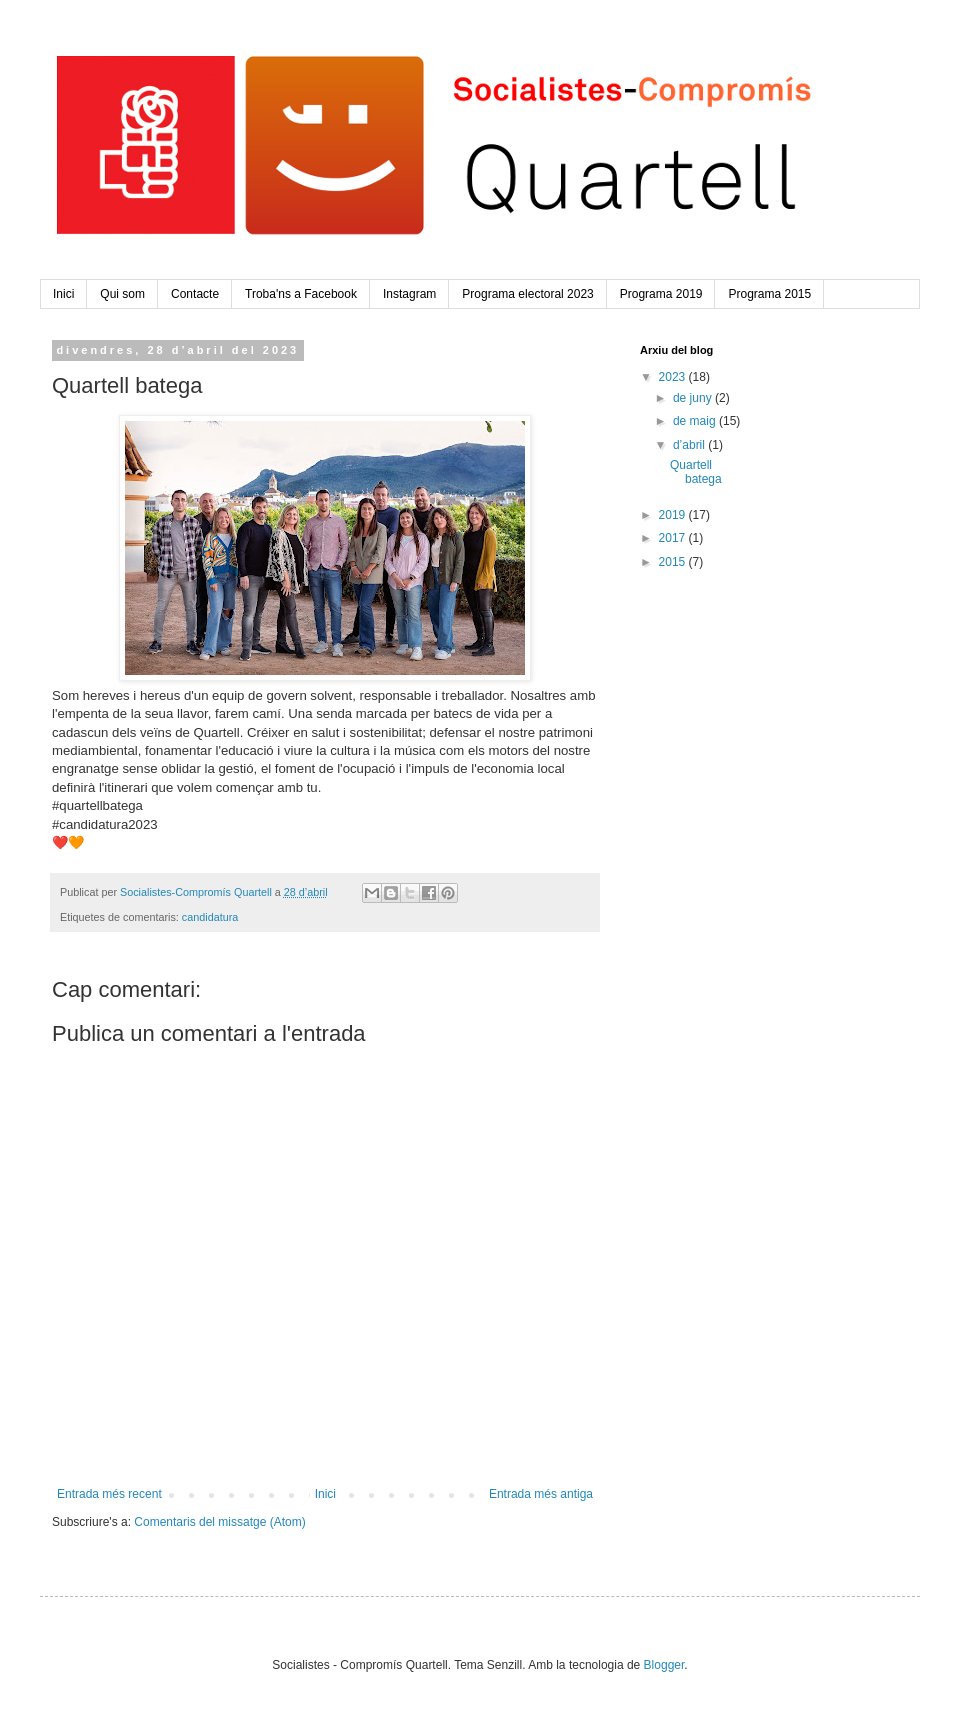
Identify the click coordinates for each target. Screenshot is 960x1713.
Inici (63, 294)
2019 (674, 515)
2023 (674, 377)
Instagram (409, 294)
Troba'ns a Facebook (301, 294)
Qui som (122, 294)
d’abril (690, 445)
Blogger (664, 1665)
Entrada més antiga (541, 1494)
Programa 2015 (769, 294)
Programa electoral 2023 (527, 294)
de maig (696, 421)
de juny (694, 398)
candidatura (210, 917)
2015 (674, 562)
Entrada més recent (109, 1494)
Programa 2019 (661, 294)
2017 (674, 538)
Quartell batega (696, 472)
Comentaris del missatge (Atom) (219, 1522)
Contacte (195, 294)
